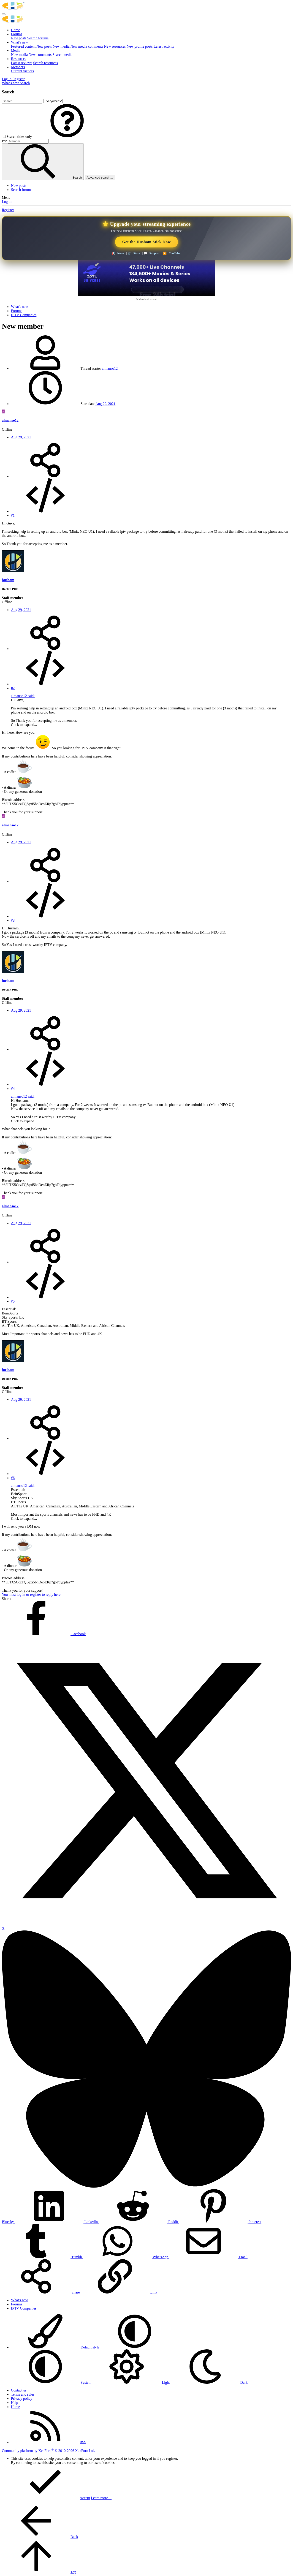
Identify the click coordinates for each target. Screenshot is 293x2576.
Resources (18, 59)
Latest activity (164, 46)
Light (131, 2382)
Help (14, 2403)
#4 (13, 1089)
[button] (67, 136)
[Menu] (3, 14)
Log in (6, 202)
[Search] (25, 83)
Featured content (23, 46)
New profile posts (140, 46)
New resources (115, 46)
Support (154, 253)
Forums (16, 34)
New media (61, 46)
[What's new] (11, 83)
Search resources (45, 63)
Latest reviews (21, 63)
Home (15, 30)
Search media (62, 55)
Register (8, 210)
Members (18, 67)
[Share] (45, 476)
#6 (13, 1478)
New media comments (87, 46)
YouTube (174, 253)
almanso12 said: (23, 696)
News (120, 253)
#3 (13, 920)
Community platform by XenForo (48, 2451)
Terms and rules (22, 2394)
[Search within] (53, 101)
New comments (40, 55)
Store (136, 253)
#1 (13, 515)
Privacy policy (21, 2398)
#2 (13, 688)
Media (15, 50)
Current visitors (22, 71)
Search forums (38, 38)
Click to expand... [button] (24, 725)
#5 (13, 1301)
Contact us (19, 2390)
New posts (18, 38)
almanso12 (110, 368)
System (51, 2382)
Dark (209, 2382)
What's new (19, 42)
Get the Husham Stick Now (146, 242)
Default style (55, 2347)
